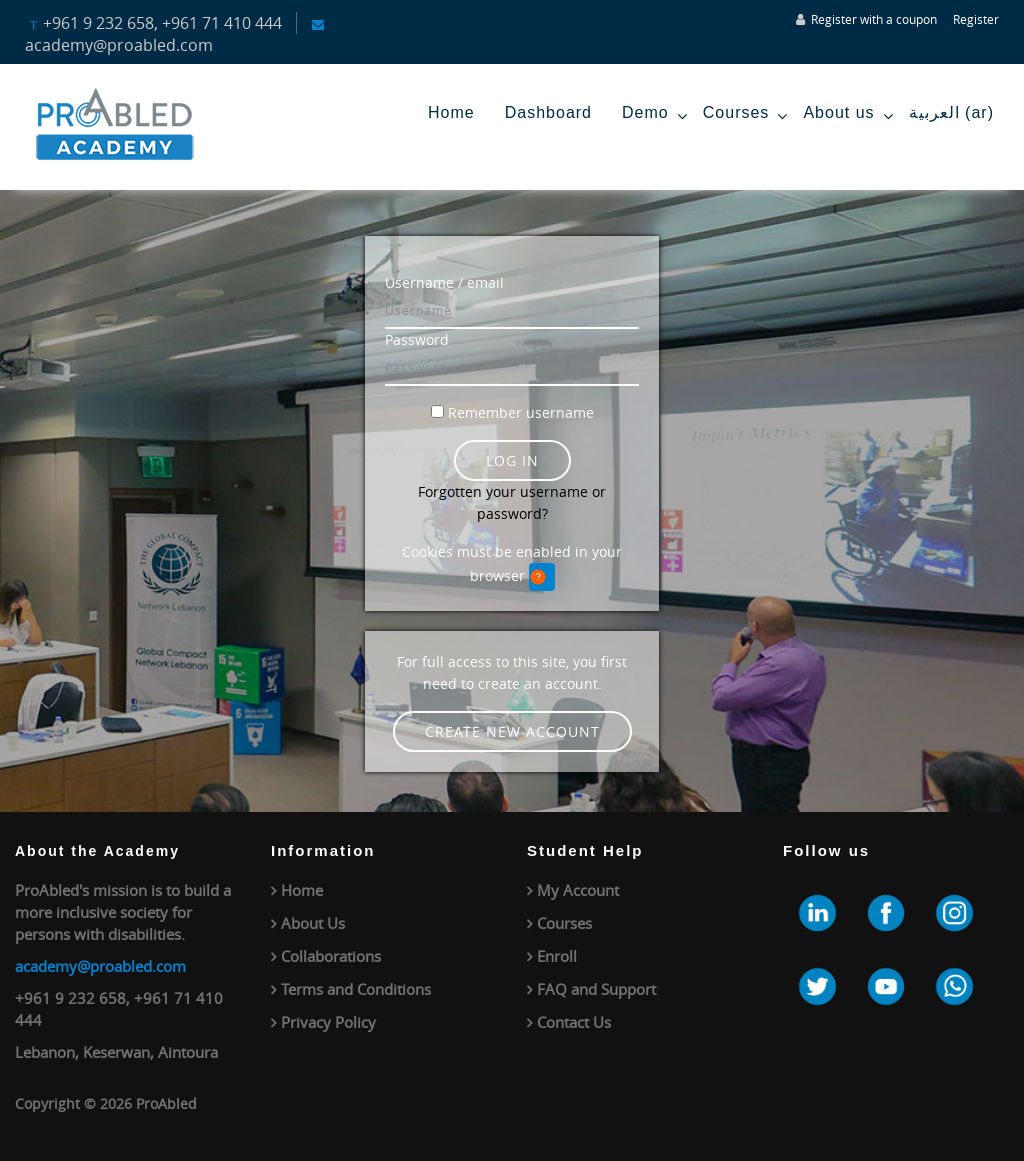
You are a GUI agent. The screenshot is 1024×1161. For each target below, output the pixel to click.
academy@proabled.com (100, 966)
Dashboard (548, 112)
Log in (512, 460)
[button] (542, 577)
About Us (313, 923)
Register (976, 19)
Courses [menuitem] (746, 116)
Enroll (557, 956)
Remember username (521, 412)
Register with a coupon (874, 19)
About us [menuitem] (848, 116)
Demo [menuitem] (655, 116)
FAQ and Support (596, 989)
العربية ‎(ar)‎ (951, 112)
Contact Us (574, 1022)
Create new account (512, 731)
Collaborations (331, 956)
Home (451, 112)
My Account (578, 890)
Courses (564, 923)
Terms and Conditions (356, 989)
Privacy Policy (328, 1022)
